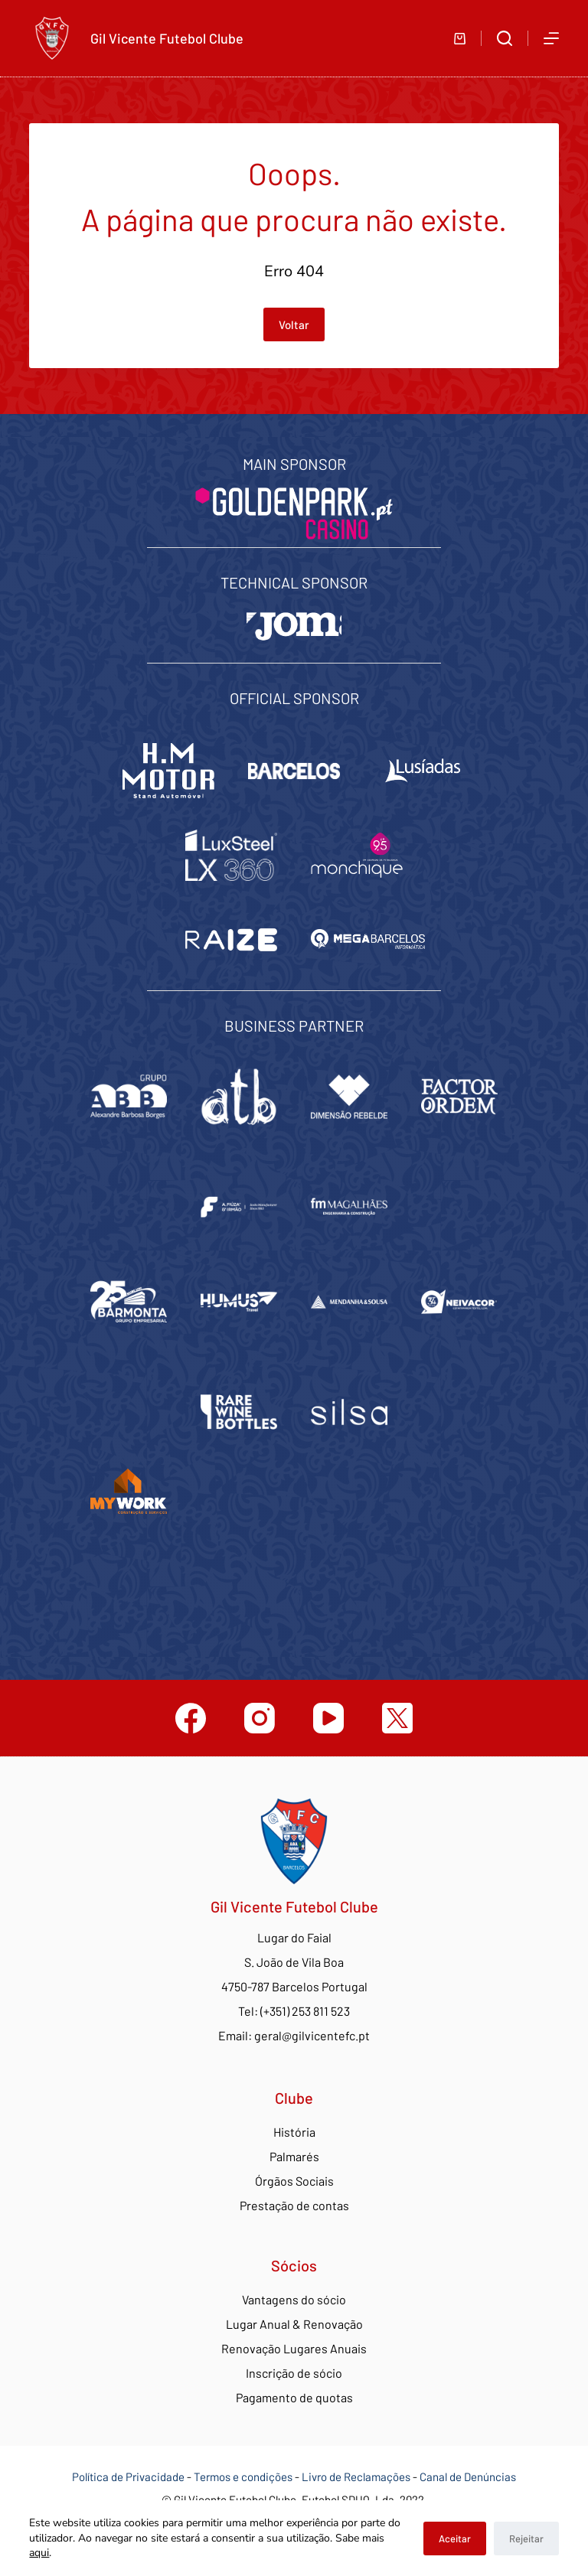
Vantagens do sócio (294, 2299)
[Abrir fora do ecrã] (551, 38)
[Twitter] (397, 1718)
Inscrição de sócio (294, 2373)
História (294, 2131)
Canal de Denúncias (468, 2476)
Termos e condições (243, 2476)
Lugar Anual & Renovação (294, 2324)
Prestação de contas (294, 2205)
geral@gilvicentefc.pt (312, 2035)
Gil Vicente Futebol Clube (166, 38)
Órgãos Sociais (294, 2180)
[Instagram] (259, 1718)
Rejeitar (526, 2538)
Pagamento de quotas (294, 2397)
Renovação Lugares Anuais (294, 2348)
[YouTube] (328, 1718)
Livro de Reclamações (357, 2476)
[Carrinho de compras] (460, 38)
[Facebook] (190, 1718)
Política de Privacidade (128, 2476)
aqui (39, 2552)
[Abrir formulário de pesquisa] (504, 38)
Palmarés (294, 2156)
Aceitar (455, 2538)
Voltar (294, 324)
